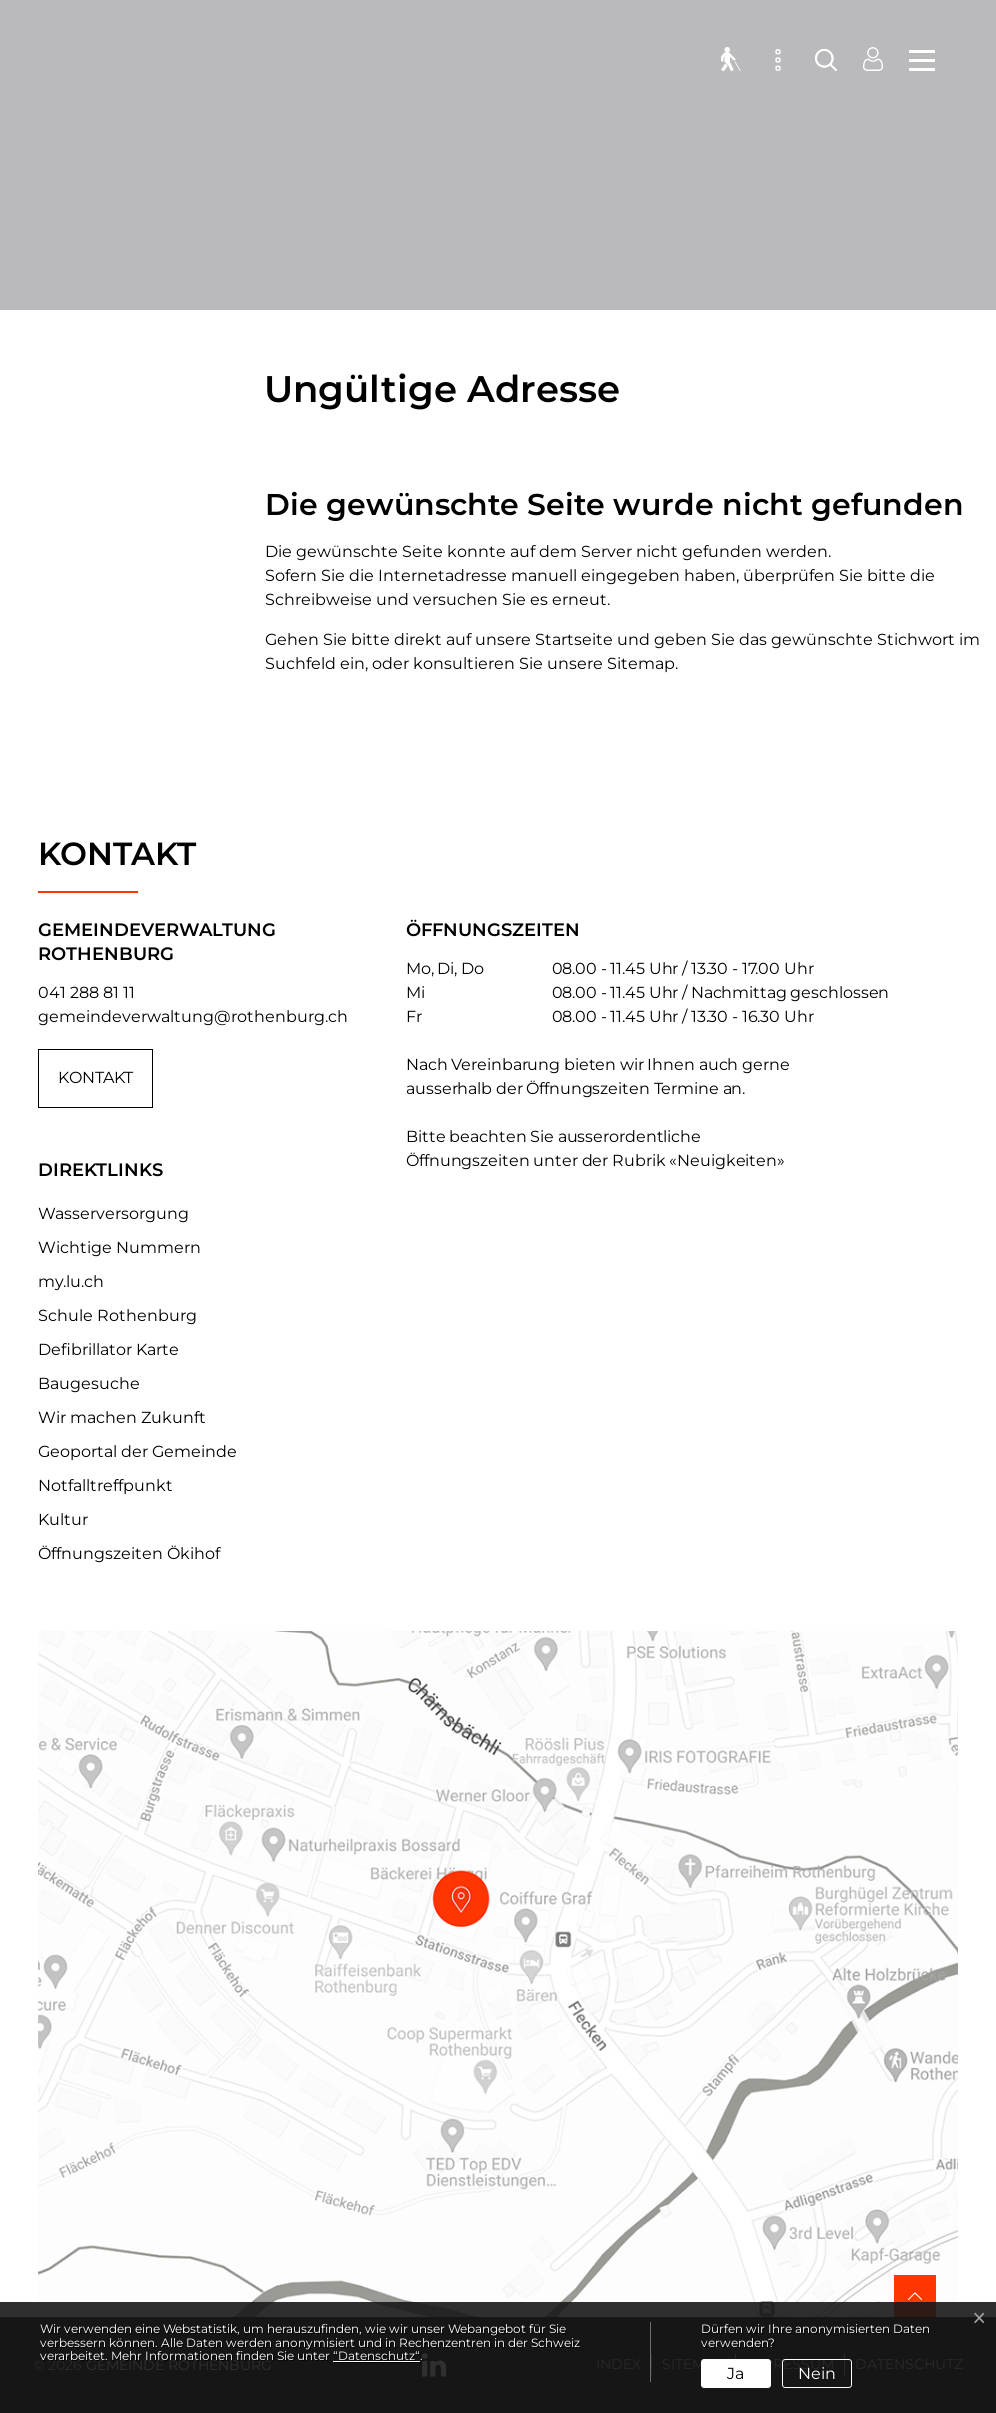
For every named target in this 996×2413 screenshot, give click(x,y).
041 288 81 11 (86, 992)
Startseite (574, 639)
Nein (817, 2373)
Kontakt (95, 1078)
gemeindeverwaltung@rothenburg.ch (193, 1016)
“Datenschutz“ (376, 2355)
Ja (735, 2373)
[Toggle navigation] (916, 60)
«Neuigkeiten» (727, 1160)
